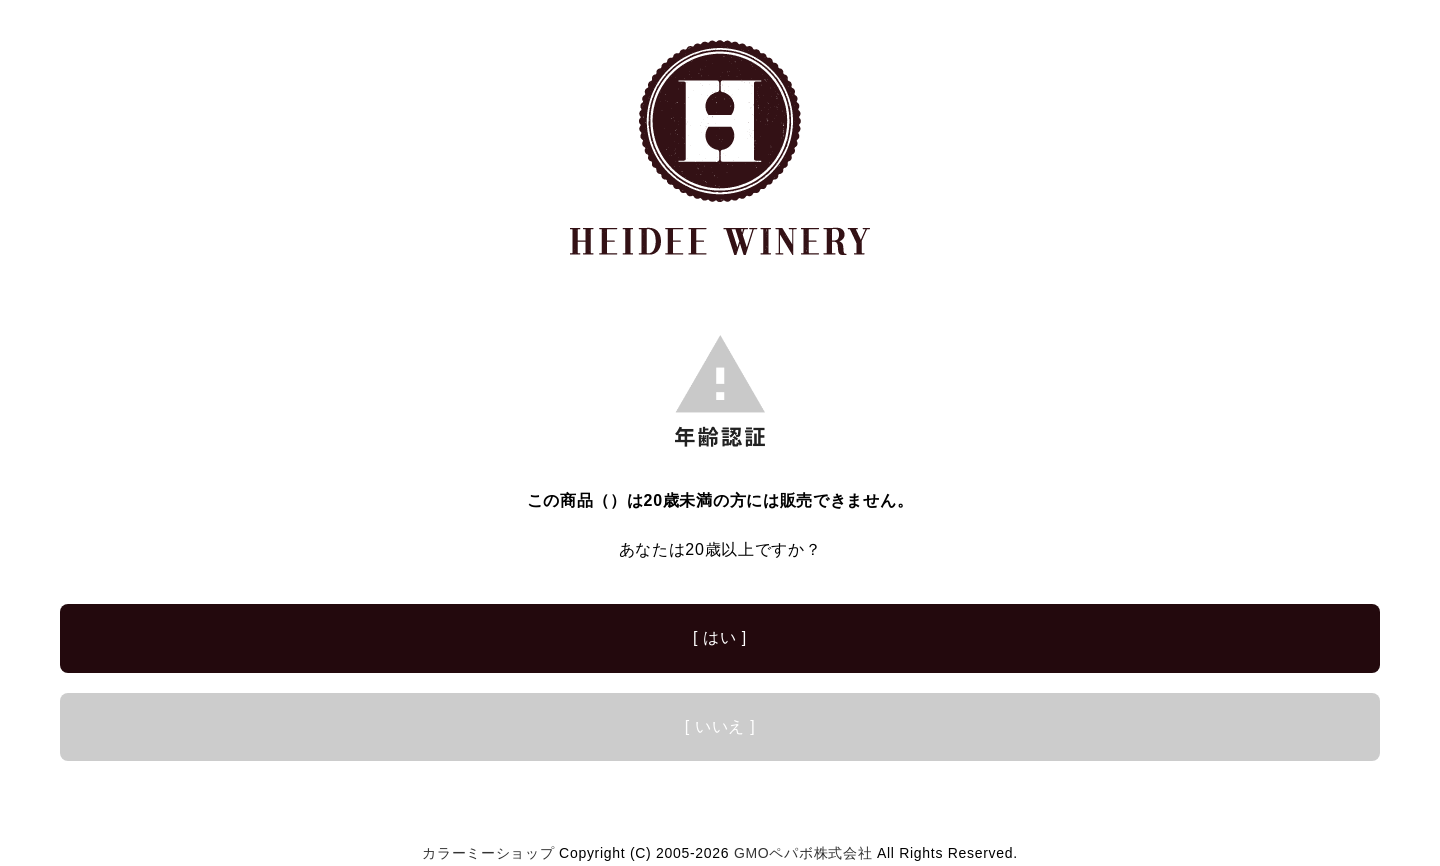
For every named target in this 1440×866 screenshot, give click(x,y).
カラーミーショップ (488, 853)
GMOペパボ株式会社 (803, 853)
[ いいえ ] (720, 726)
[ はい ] (720, 637)
